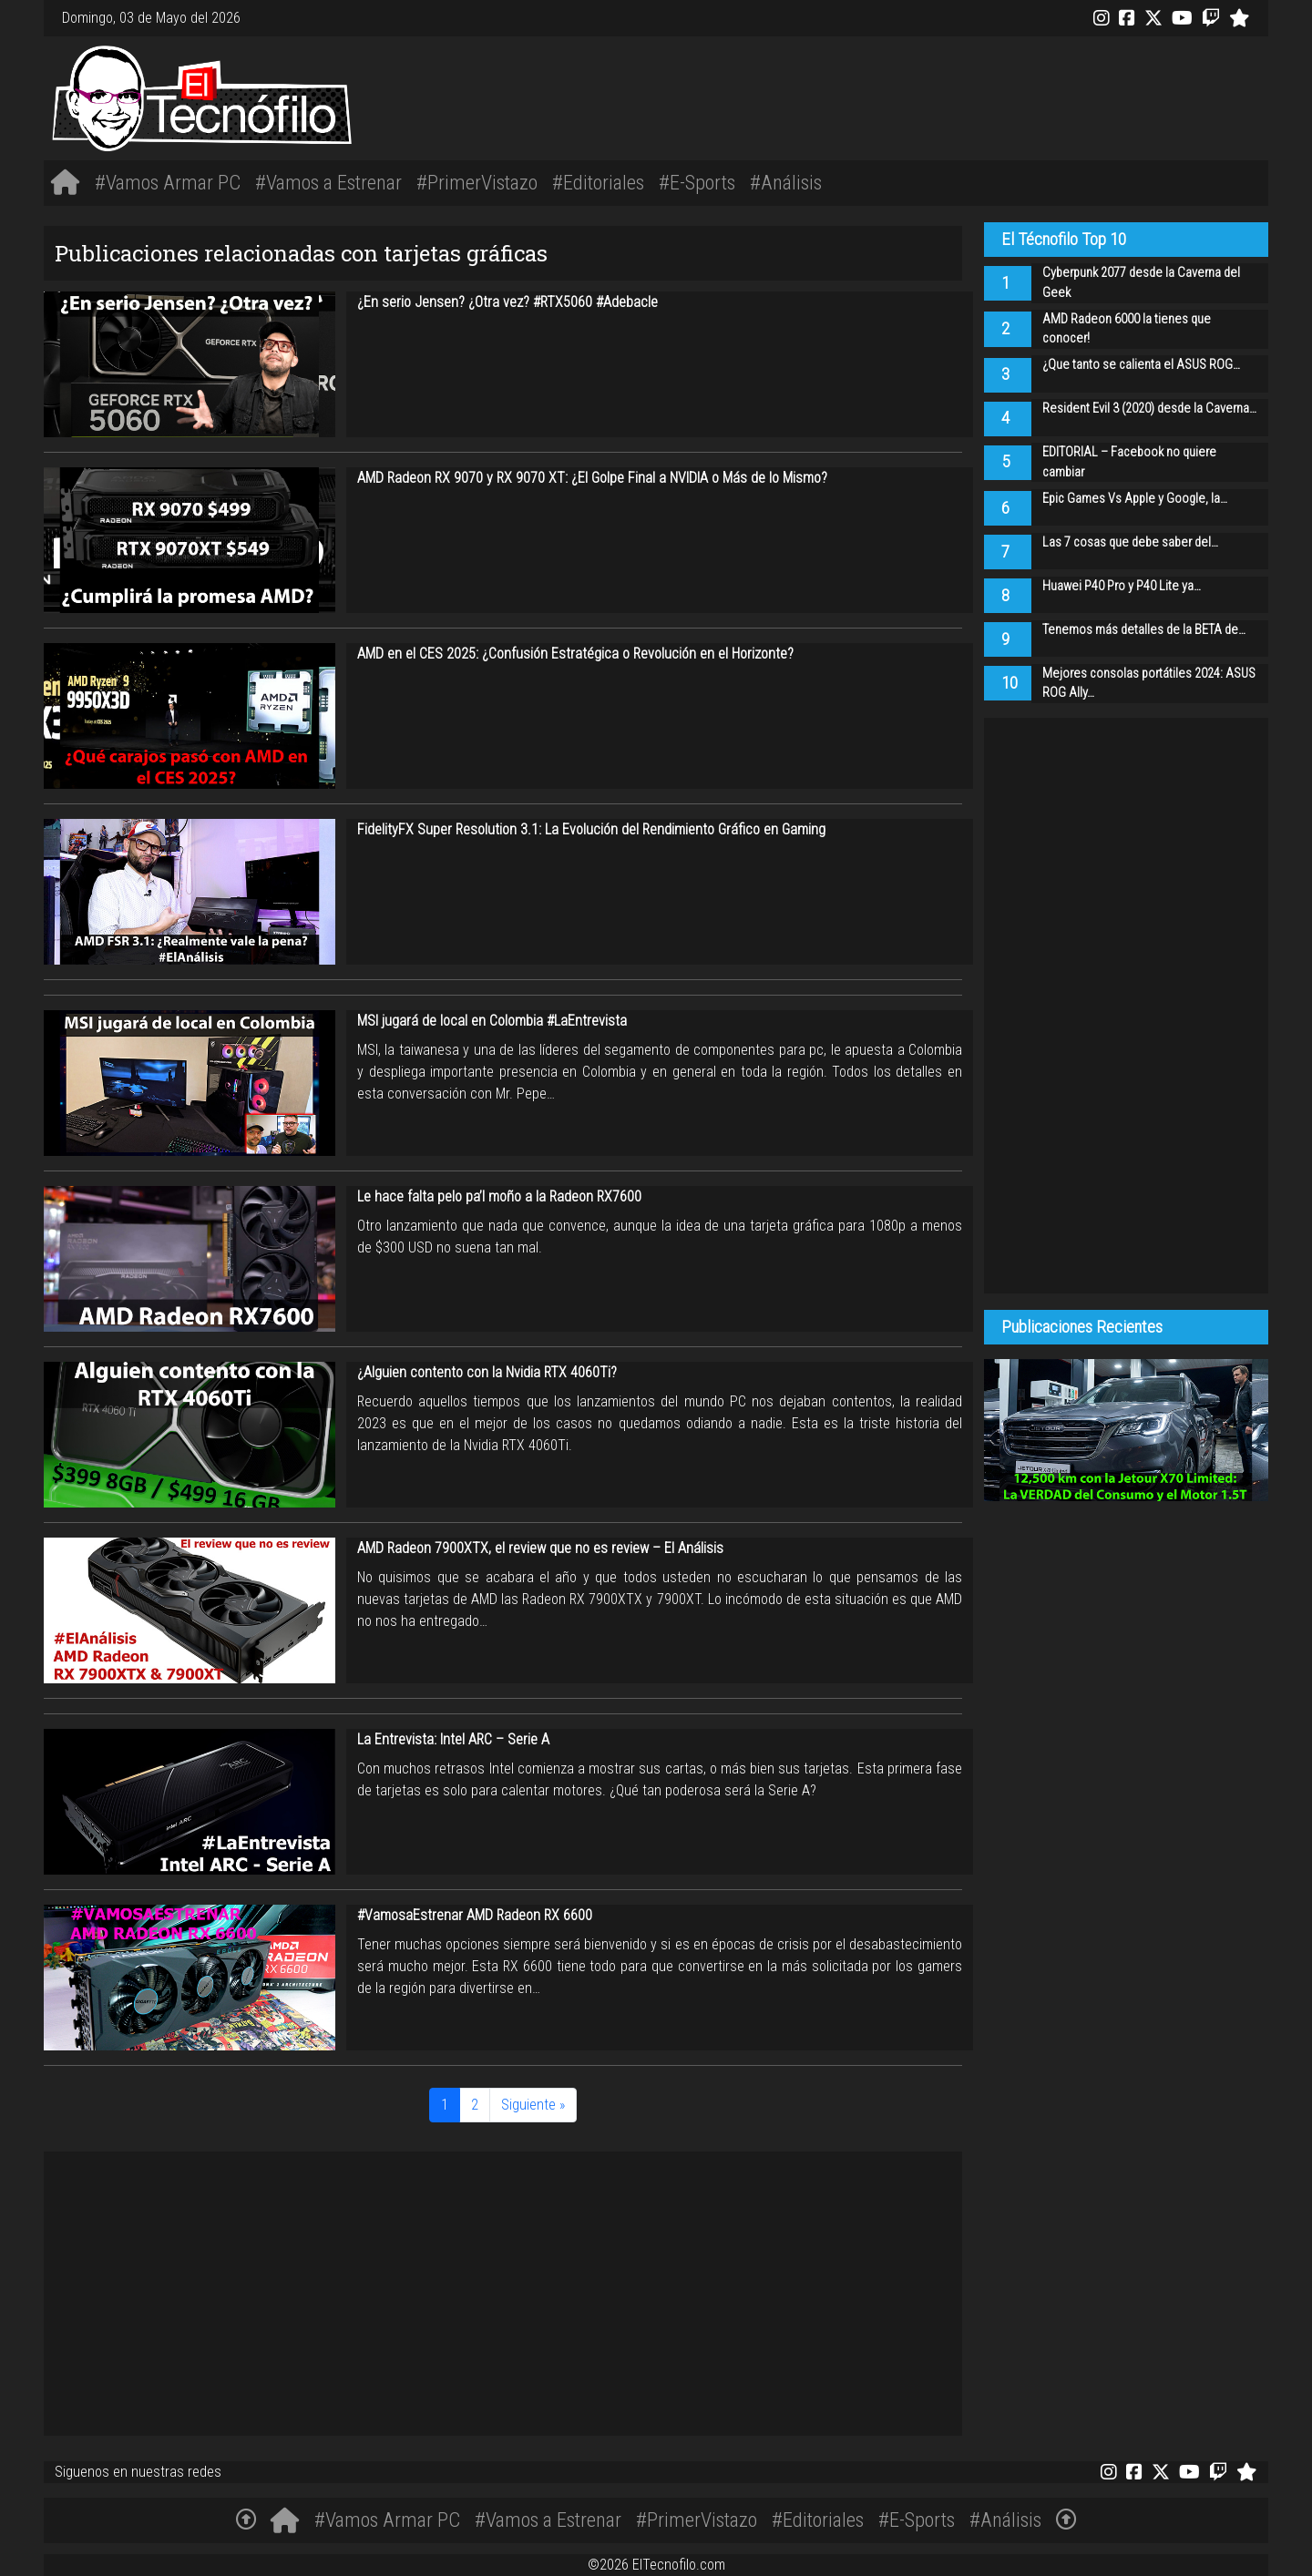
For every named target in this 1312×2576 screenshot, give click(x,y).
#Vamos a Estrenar (328, 182)
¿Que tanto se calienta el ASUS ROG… (1141, 365)
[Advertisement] (911, 96)
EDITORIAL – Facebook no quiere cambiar (1129, 462)
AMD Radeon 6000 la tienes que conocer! (1126, 329)
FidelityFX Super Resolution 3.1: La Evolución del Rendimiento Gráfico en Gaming (591, 829)
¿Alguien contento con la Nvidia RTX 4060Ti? (487, 1372)
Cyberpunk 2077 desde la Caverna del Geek (1141, 283)
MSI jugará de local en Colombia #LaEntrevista (492, 1020)
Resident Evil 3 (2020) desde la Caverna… (1149, 408)
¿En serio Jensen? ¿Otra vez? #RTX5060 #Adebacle (507, 302)
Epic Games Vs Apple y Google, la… (1134, 498)
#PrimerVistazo (477, 182)
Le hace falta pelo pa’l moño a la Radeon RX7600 (499, 1196)
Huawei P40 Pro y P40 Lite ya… (1121, 586)
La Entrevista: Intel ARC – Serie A (453, 1739)
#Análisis (786, 182)
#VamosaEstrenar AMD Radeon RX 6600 (474, 1915)
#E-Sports (697, 182)
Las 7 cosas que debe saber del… (1130, 542)
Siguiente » (533, 2104)
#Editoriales (598, 182)
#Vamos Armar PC (168, 182)
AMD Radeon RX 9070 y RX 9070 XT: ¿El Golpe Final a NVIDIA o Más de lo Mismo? (592, 477)
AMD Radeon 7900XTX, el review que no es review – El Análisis (540, 1548)
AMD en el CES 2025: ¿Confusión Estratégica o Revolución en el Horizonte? (575, 653)
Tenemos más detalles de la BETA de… (1143, 630)
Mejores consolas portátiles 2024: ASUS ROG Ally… (1149, 683)
